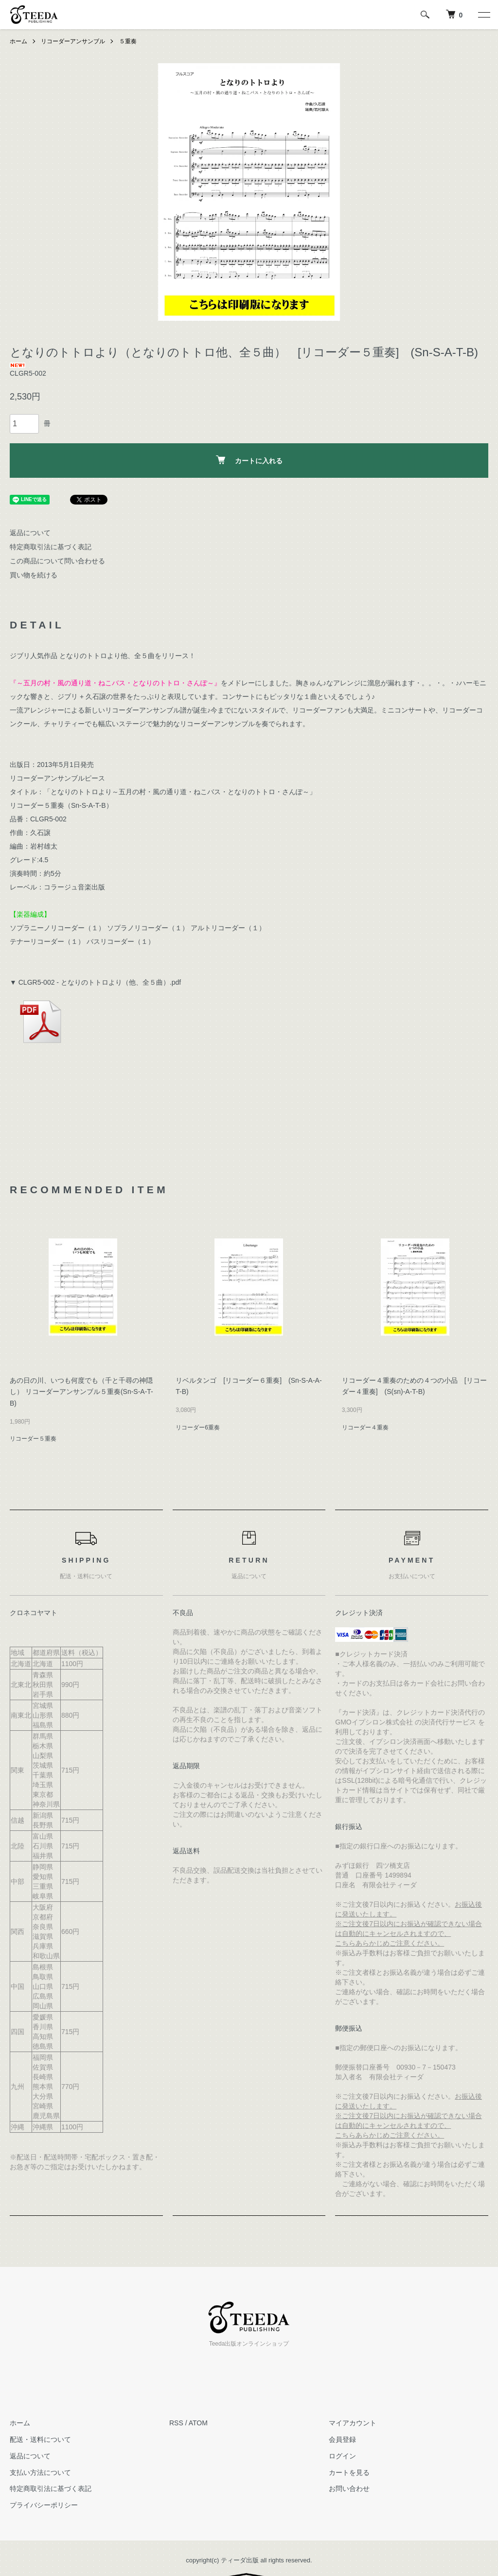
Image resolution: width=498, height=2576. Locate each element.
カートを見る (349, 2472)
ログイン (342, 2456)
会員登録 (342, 2439)
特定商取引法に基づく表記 (50, 547)
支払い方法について (40, 2472)
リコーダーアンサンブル (73, 41)
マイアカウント (352, 2423)
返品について (30, 533)
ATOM (198, 2423)
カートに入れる (249, 460)
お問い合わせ (349, 2488)
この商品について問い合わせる (57, 561)
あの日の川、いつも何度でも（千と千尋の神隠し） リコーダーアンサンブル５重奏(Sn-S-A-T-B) (81, 1392)
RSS (176, 2423)
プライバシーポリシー (44, 2505)
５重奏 (128, 41)
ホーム (18, 41)
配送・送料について (40, 2439)
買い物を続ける (33, 575)
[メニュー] (483, 14)
